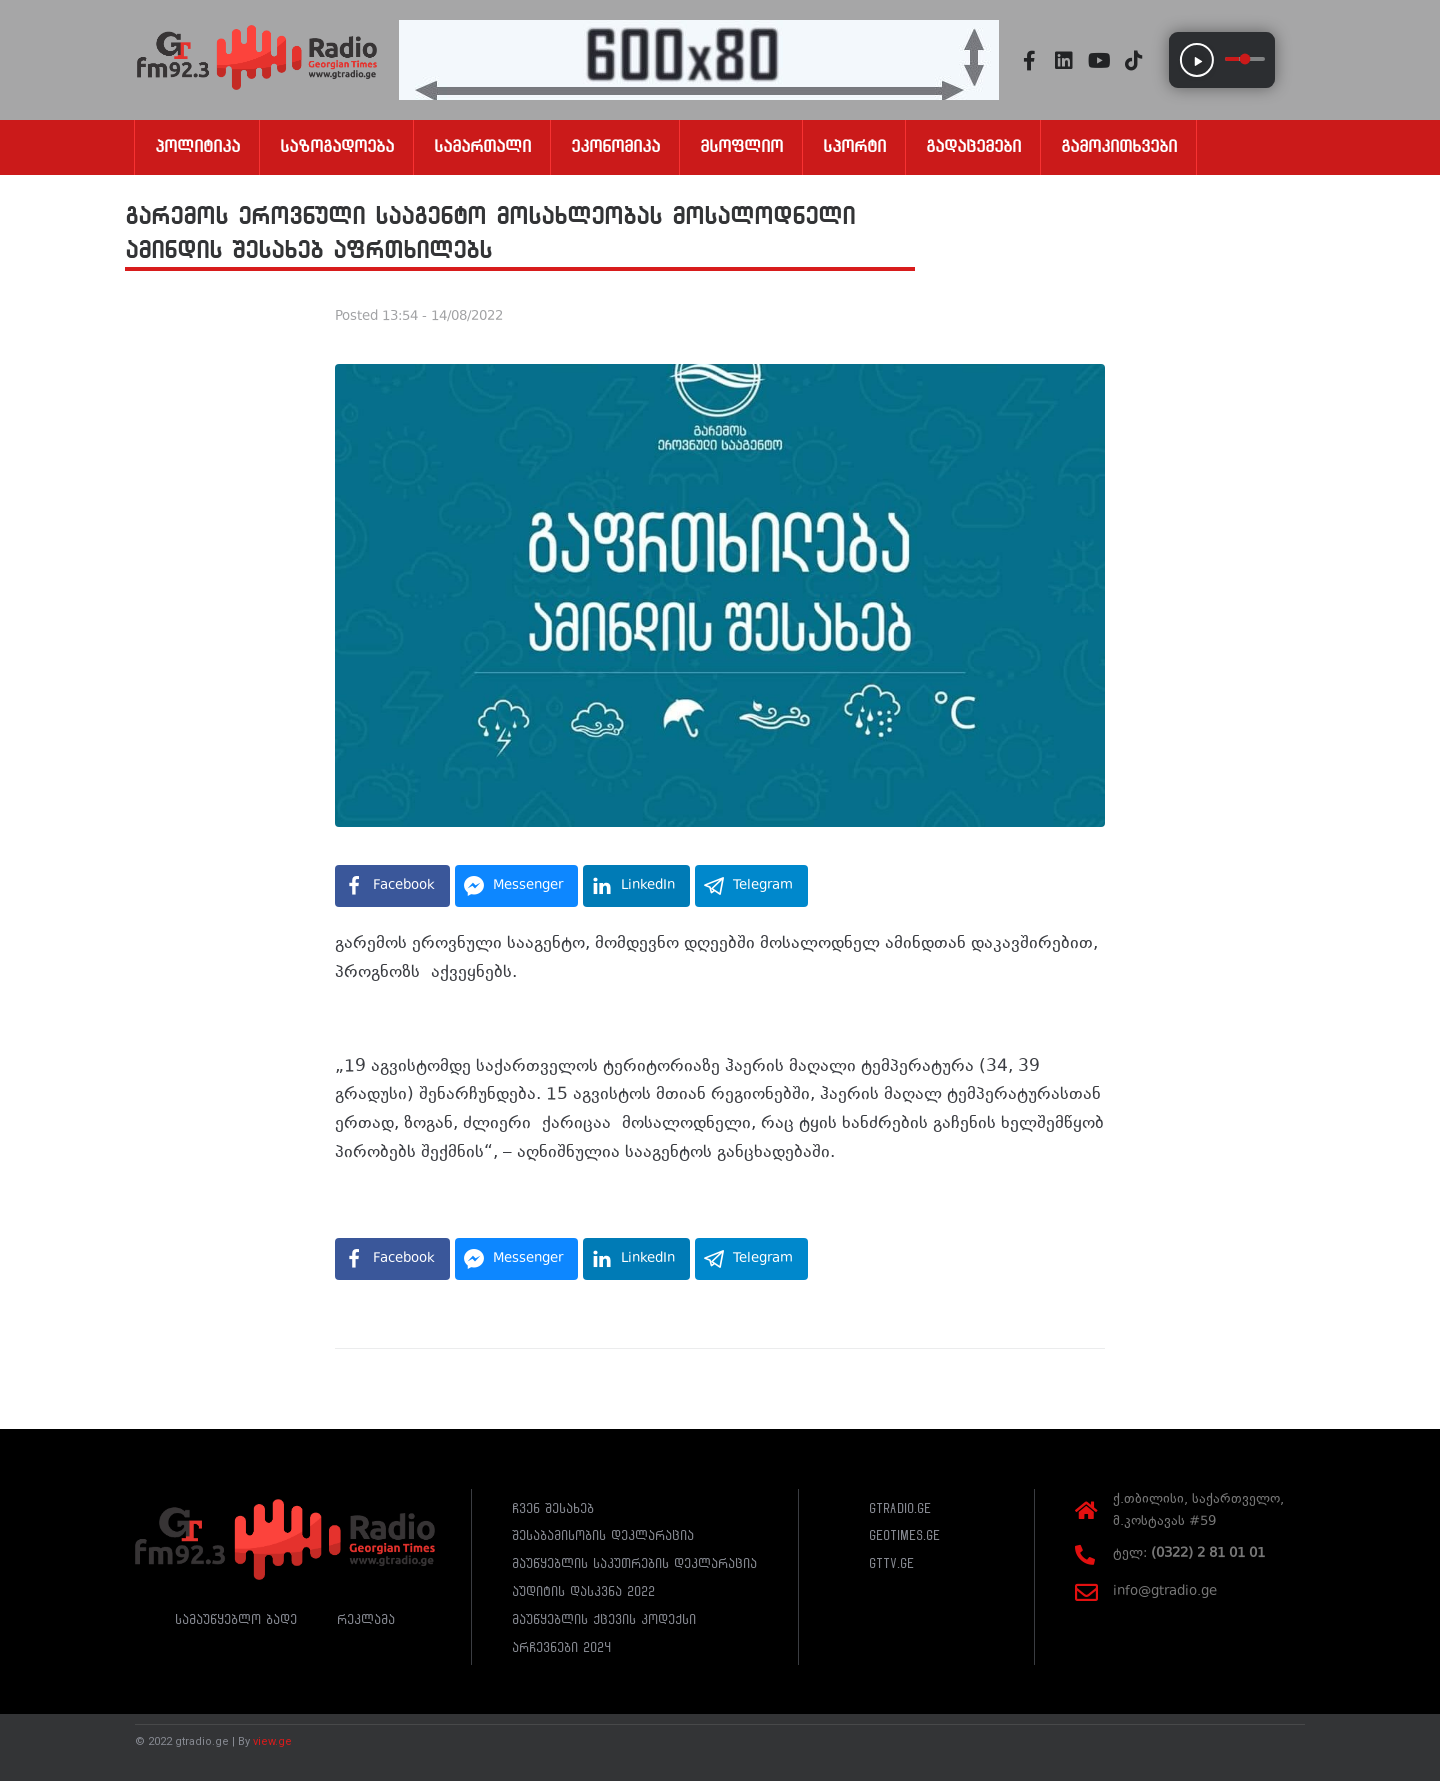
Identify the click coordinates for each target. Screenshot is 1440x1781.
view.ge (272, 1741)
